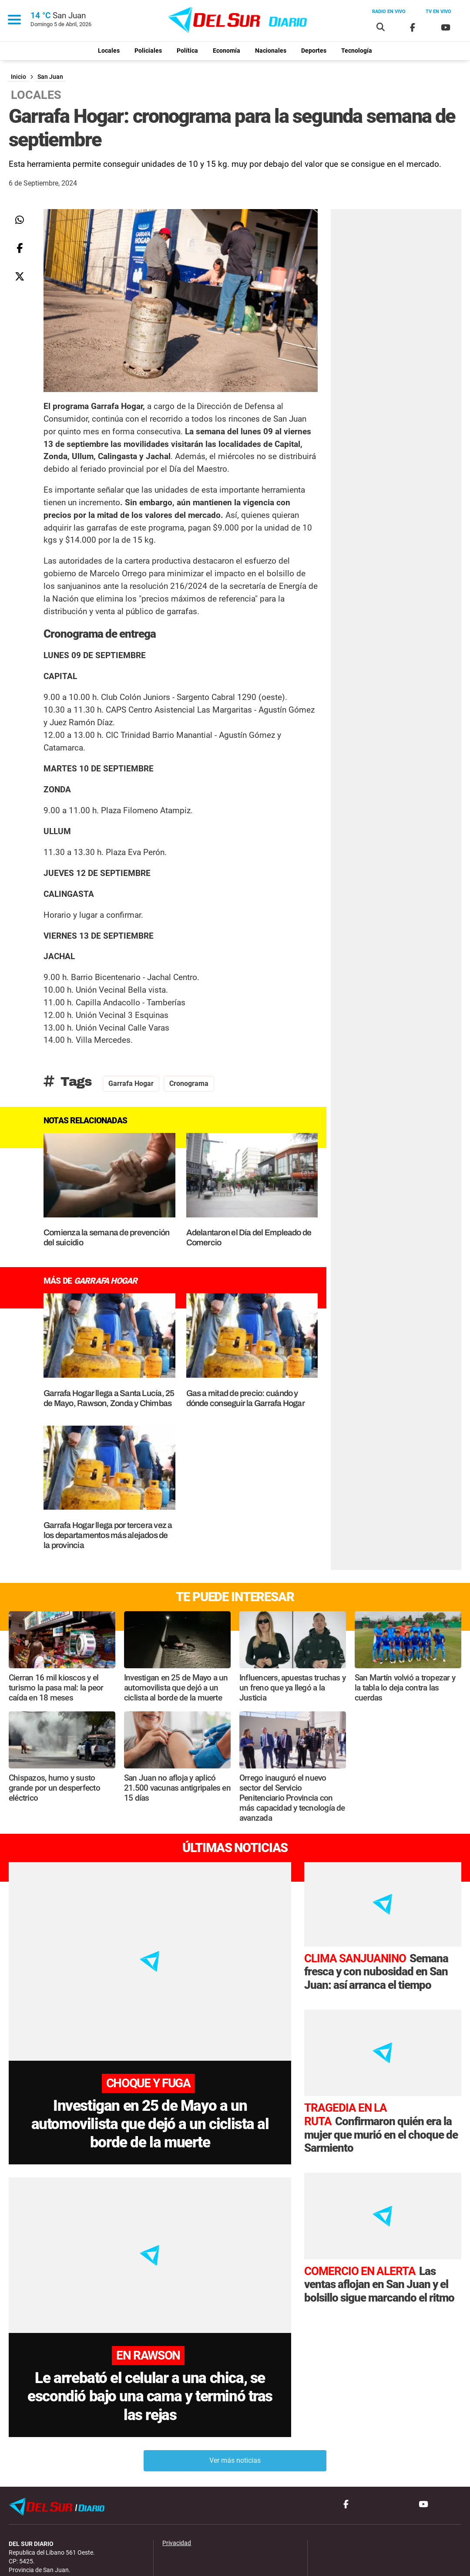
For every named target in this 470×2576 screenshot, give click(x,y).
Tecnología (356, 50)
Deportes (313, 50)
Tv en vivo (438, 11)
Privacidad (176, 2486)
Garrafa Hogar (131, 1083)
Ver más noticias (235, 2404)
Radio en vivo (389, 11)
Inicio (18, 77)
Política (187, 50)
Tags (68, 1082)
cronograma (188, 1083)
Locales (109, 50)
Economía (226, 50)
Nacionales (270, 50)
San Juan (50, 77)
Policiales (148, 50)
